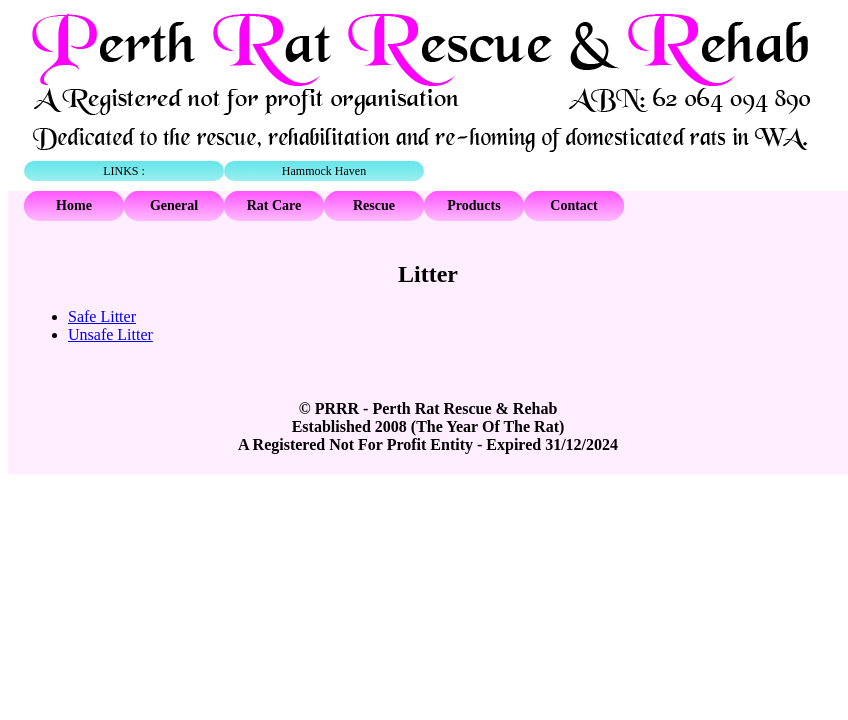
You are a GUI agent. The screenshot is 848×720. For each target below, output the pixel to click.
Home (74, 205)
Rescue (374, 205)
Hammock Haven (324, 171)
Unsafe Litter (110, 334)
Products (473, 205)
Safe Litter (102, 316)
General (174, 205)
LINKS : (124, 171)
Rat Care (274, 205)
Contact (573, 205)
